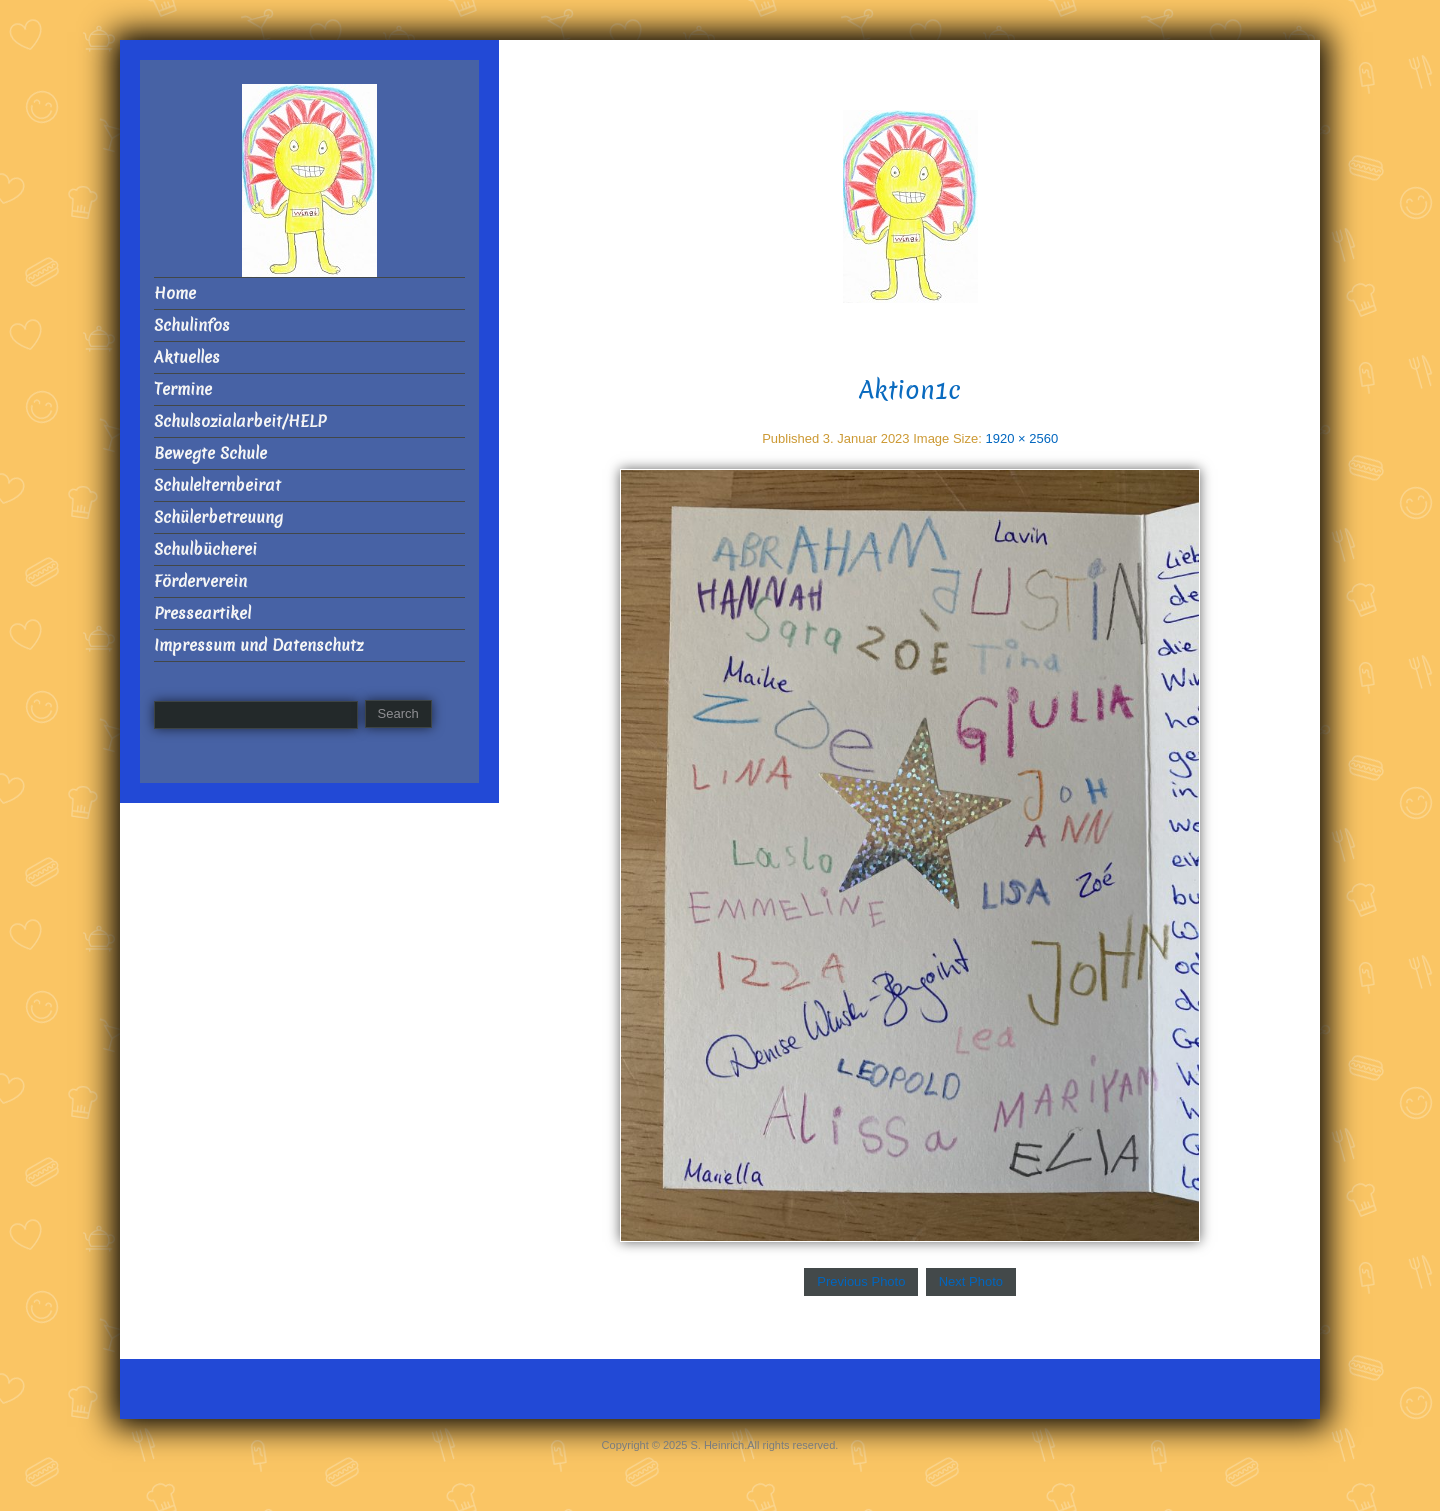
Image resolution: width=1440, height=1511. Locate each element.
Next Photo (971, 1281)
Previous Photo (861, 1281)
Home (175, 293)
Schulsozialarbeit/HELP (240, 421)
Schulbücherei (205, 549)
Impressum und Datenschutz (258, 645)
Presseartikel (202, 613)
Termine (183, 389)
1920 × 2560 (1021, 438)
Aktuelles (187, 357)
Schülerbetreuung (218, 517)
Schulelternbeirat (217, 485)
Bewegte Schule (210, 453)
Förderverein (200, 581)
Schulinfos (192, 325)
